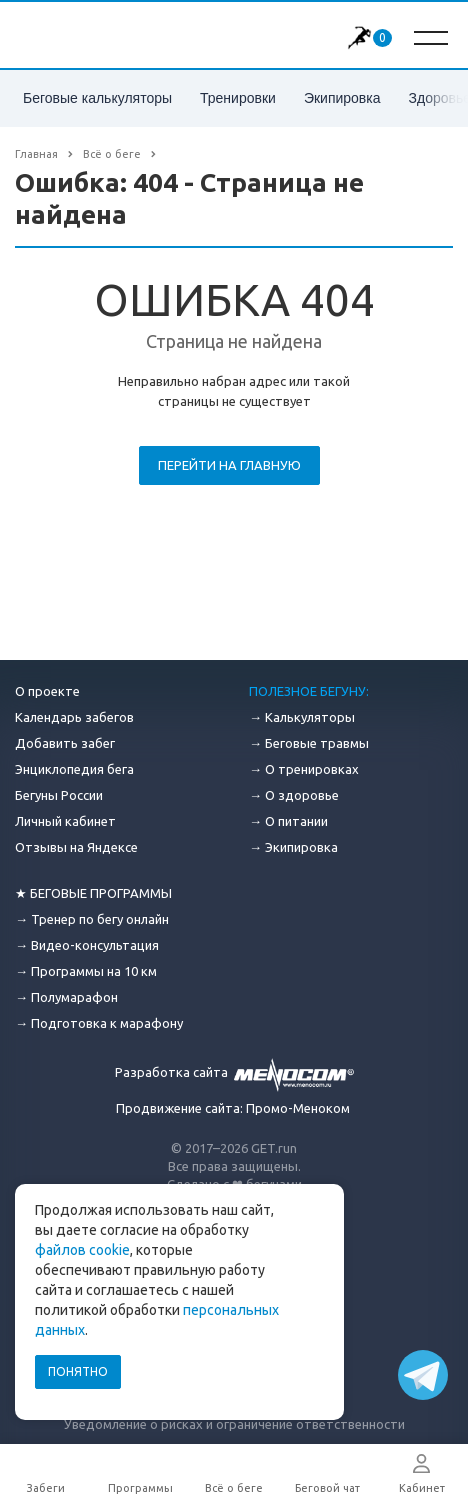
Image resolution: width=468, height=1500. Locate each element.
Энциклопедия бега (74, 769)
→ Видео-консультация (87, 945)
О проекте (47, 691)
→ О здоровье (294, 795)
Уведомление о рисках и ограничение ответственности (234, 1424)
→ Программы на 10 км (86, 971)
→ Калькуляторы (302, 717)
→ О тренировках (304, 769)
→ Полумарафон (66, 997)
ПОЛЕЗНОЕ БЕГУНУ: (309, 691)
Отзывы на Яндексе (76, 847)
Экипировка (342, 98)
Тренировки (238, 98)
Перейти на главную (229, 465)
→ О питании (288, 821)
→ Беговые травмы (309, 743)
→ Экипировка (293, 847)
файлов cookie (82, 1250)
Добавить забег (65, 743)
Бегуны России (59, 795)
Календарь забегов (74, 717)
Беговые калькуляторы (97, 98)
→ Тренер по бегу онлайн (92, 919)
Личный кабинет (65, 821)
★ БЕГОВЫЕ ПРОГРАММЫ (93, 893)
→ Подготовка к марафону (99, 1023)
